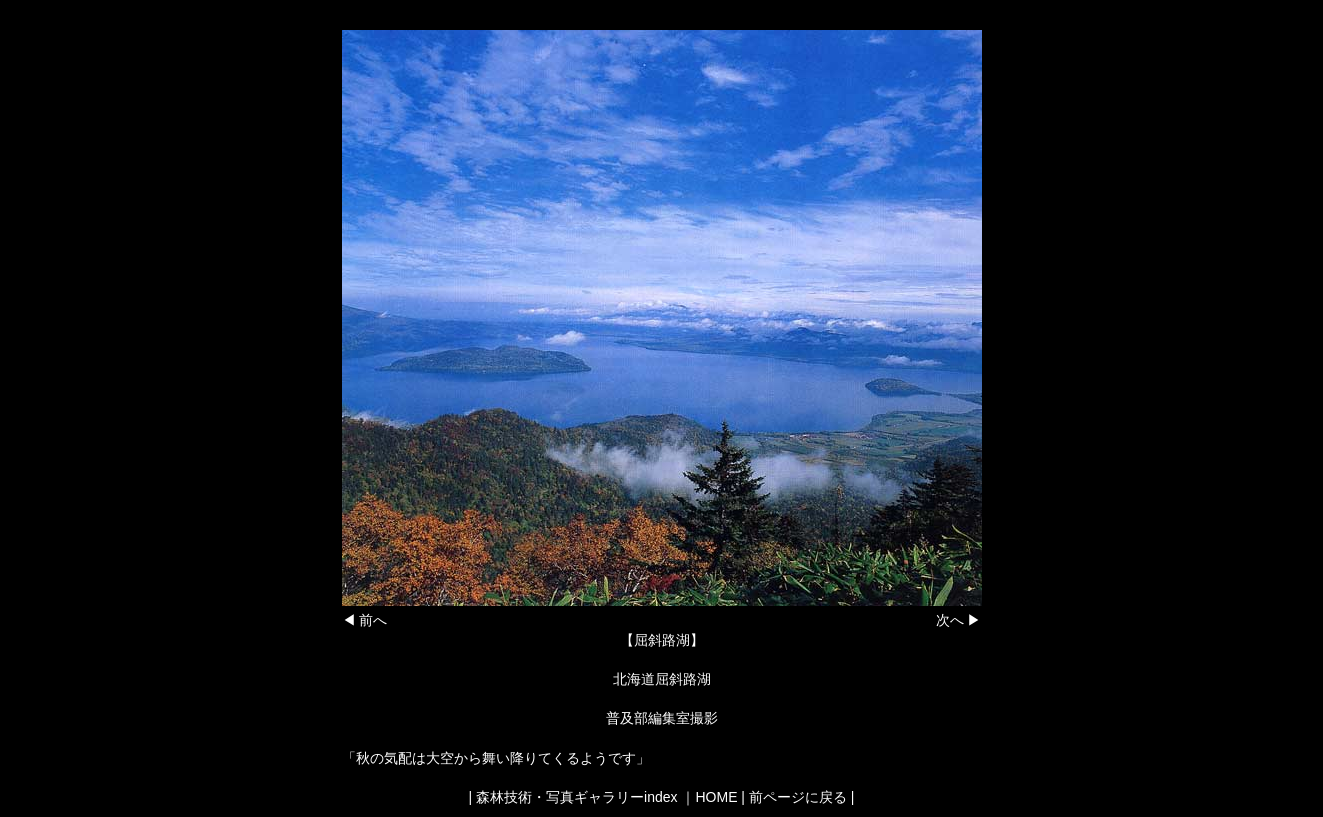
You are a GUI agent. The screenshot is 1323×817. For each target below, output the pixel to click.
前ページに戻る (798, 797)
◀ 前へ (365, 620)
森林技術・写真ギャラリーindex (576, 797)
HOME (716, 797)
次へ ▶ (959, 620)
